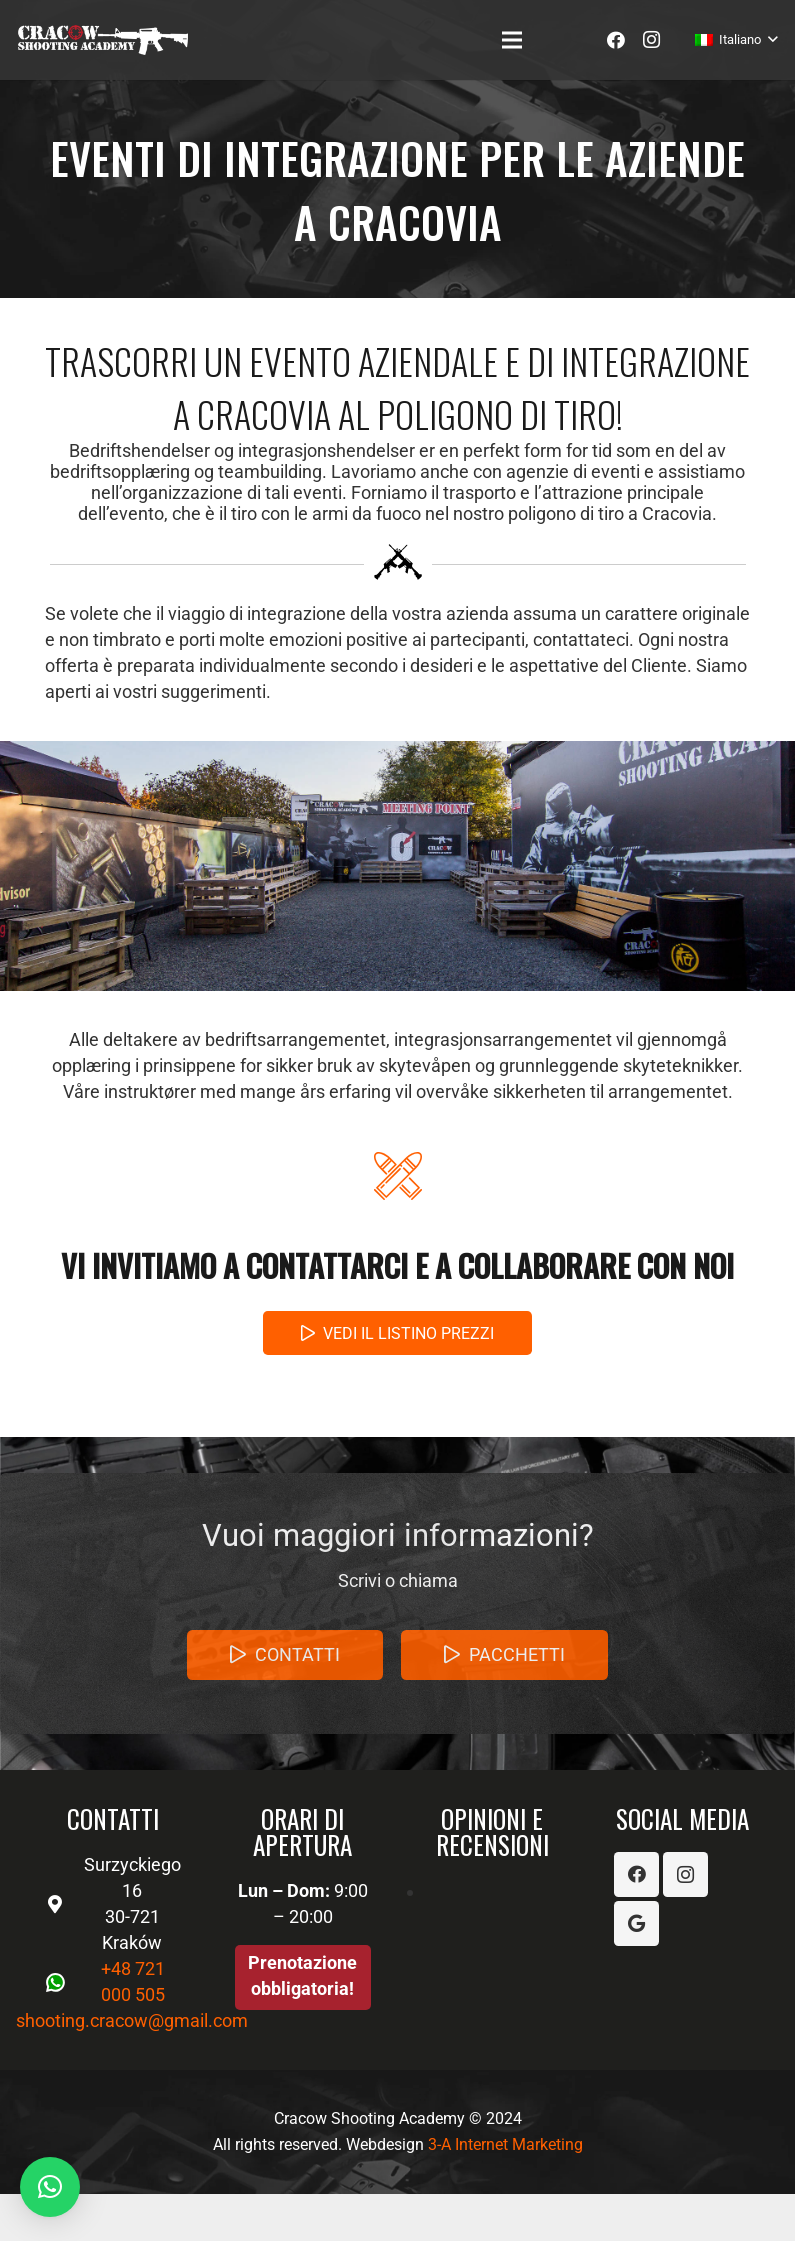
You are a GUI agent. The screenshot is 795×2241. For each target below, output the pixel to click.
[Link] (103, 40)
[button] (50, 2187)
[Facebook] (616, 40)
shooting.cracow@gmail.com (132, 2020)
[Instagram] (652, 40)
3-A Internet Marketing (505, 2144)
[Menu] (512, 40)
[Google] (636, 1923)
